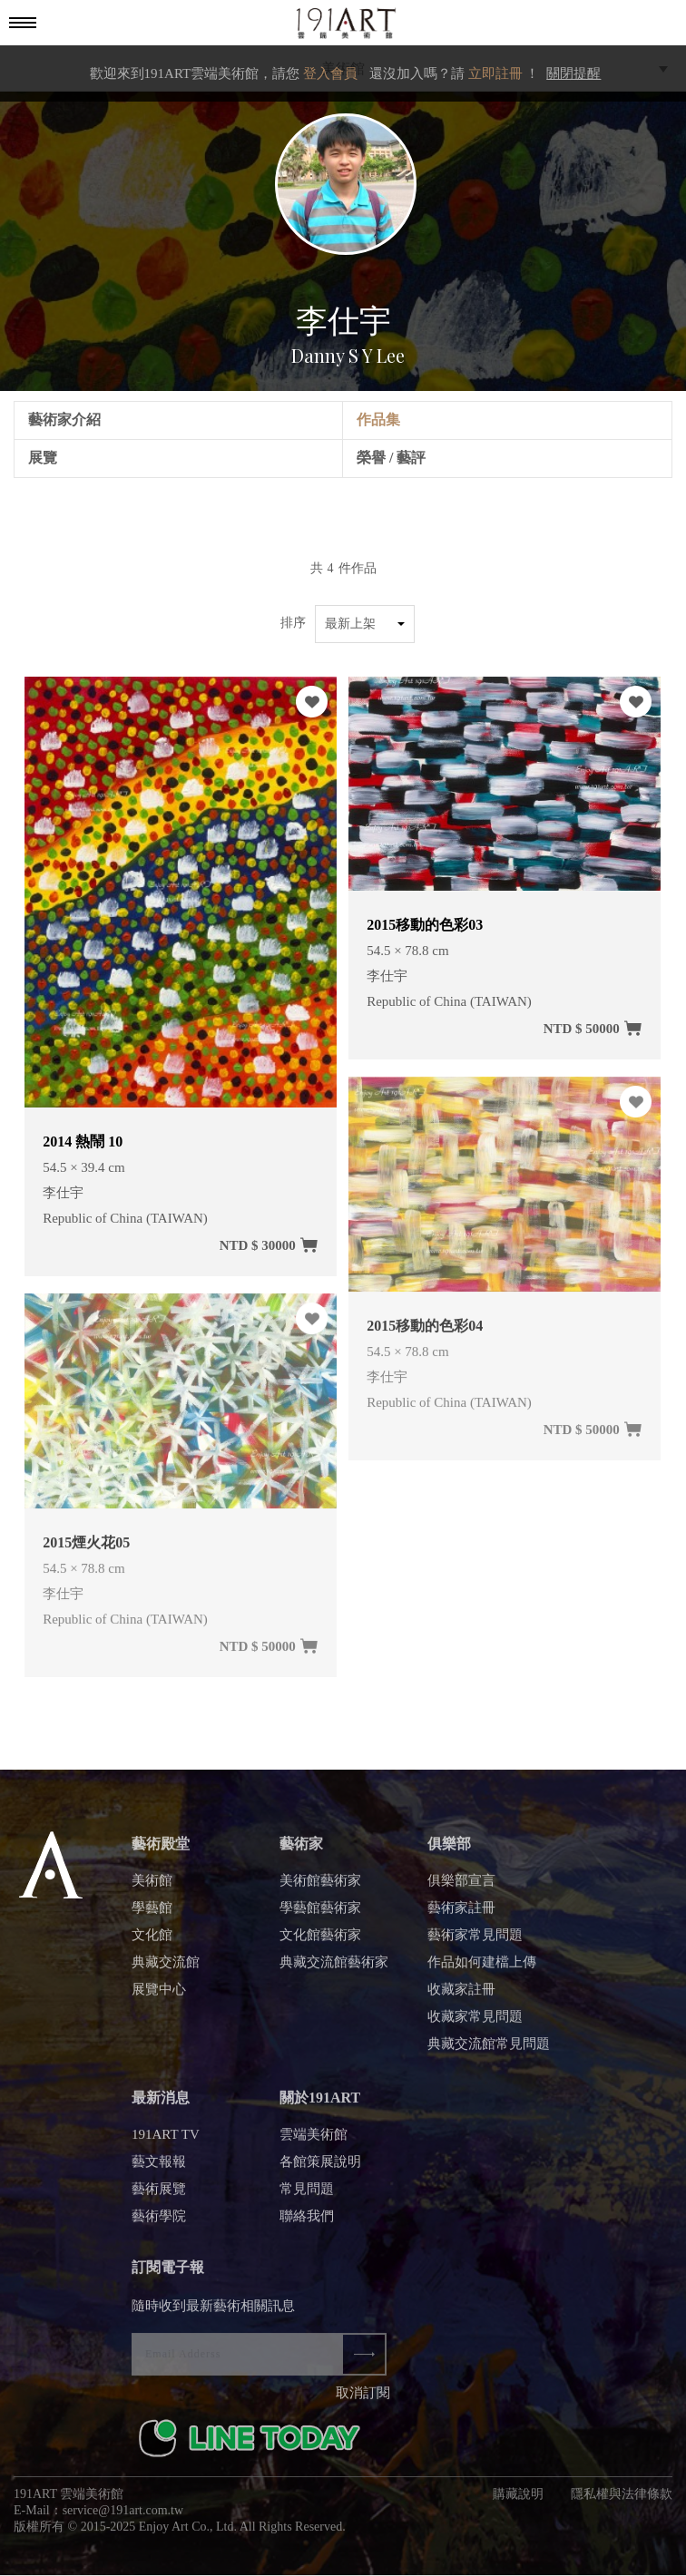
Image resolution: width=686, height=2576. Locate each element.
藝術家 (301, 1851)
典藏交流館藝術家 (333, 1969)
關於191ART (319, 2105)
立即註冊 (495, 73)
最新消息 (161, 2105)
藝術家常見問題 (475, 1942)
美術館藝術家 (320, 1887)
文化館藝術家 (320, 1942)
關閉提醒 (573, 73)
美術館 (152, 1887)
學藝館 (152, 1915)
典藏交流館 (166, 1969)
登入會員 (330, 73)
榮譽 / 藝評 (391, 457)
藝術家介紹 (64, 419)
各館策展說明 (320, 2168)
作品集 (378, 419)
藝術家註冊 (461, 1915)
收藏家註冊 (461, 1996)
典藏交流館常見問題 (488, 2051)
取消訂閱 (363, 2400)
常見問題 (306, 2196)
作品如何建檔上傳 (481, 1969)
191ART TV (166, 2141)
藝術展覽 (159, 2196)
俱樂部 (449, 1851)
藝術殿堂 (161, 1851)
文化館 (152, 1942)
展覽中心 (159, 1996)
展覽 (42, 457)
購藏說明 (518, 2501)
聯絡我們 (306, 2223)
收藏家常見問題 (475, 2023)
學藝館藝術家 (320, 1915)
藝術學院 (159, 2223)
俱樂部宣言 (461, 1887)
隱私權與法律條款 (621, 2501)
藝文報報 (159, 2168)
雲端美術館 (313, 2141)
